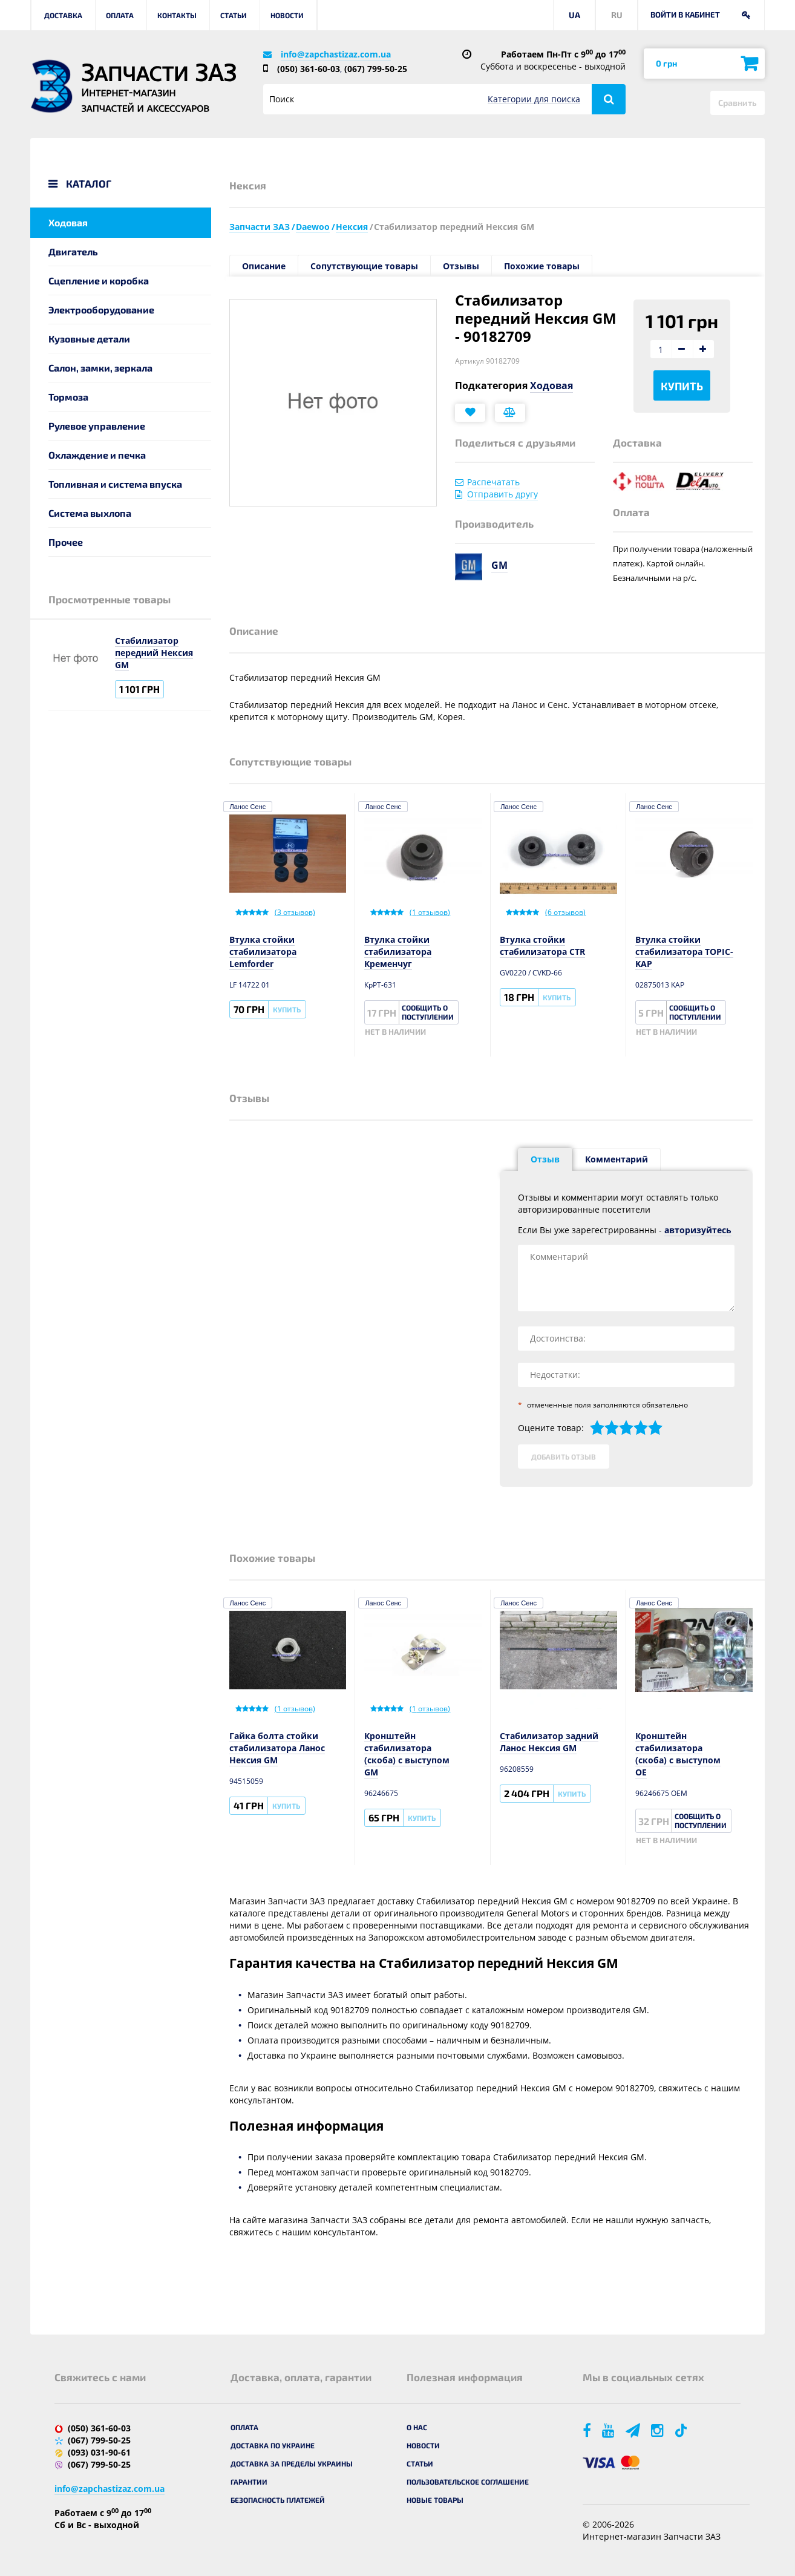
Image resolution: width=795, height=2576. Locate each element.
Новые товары (435, 2500)
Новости (287, 15)
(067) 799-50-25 (375, 68)
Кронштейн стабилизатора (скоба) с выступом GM (407, 1754)
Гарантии (249, 2481)
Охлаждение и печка (97, 454)
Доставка (63, 15)
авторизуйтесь (697, 1230)
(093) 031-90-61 (99, 2452)
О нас (417, 2427)
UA (574, 15)
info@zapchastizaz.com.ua (336, 54)
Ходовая (68, 222)
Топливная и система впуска (115, 484)
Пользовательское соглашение (468, 2481)
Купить (682, 386)
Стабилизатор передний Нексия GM (154, 652)
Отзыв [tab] (545, 1159)
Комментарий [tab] (616, 1159)
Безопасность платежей (278, 2500)
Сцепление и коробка (98, 280)
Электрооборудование (101, 309)
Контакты (177, 15)
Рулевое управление (96, 425)
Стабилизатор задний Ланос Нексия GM (549, 1742)
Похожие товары (542, 266)
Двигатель (73, 251)
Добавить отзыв (563, 1456)
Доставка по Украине (273, 2445)
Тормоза (68, 396)
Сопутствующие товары (364, 266)
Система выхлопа (89, 513)
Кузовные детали (89, 338)
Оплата (120, 15)
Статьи (233, 15)
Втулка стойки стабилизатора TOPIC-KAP (684, 951)
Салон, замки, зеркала (100, 367)
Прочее (65, 542)
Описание (264, 266)
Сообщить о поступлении (428, 1012)
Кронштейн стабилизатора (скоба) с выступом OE (678, 1754)
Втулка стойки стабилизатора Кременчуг (397, 951)
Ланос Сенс (248, 806)
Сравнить (737, 102)
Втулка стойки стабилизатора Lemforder (262, 951)
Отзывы (461, 266)
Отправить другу (502, 494)
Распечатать (493, 482)
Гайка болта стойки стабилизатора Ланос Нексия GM (277, 1748)
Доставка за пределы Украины (292, 2463)
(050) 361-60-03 (308, 68)
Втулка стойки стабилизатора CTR (542, 945)
